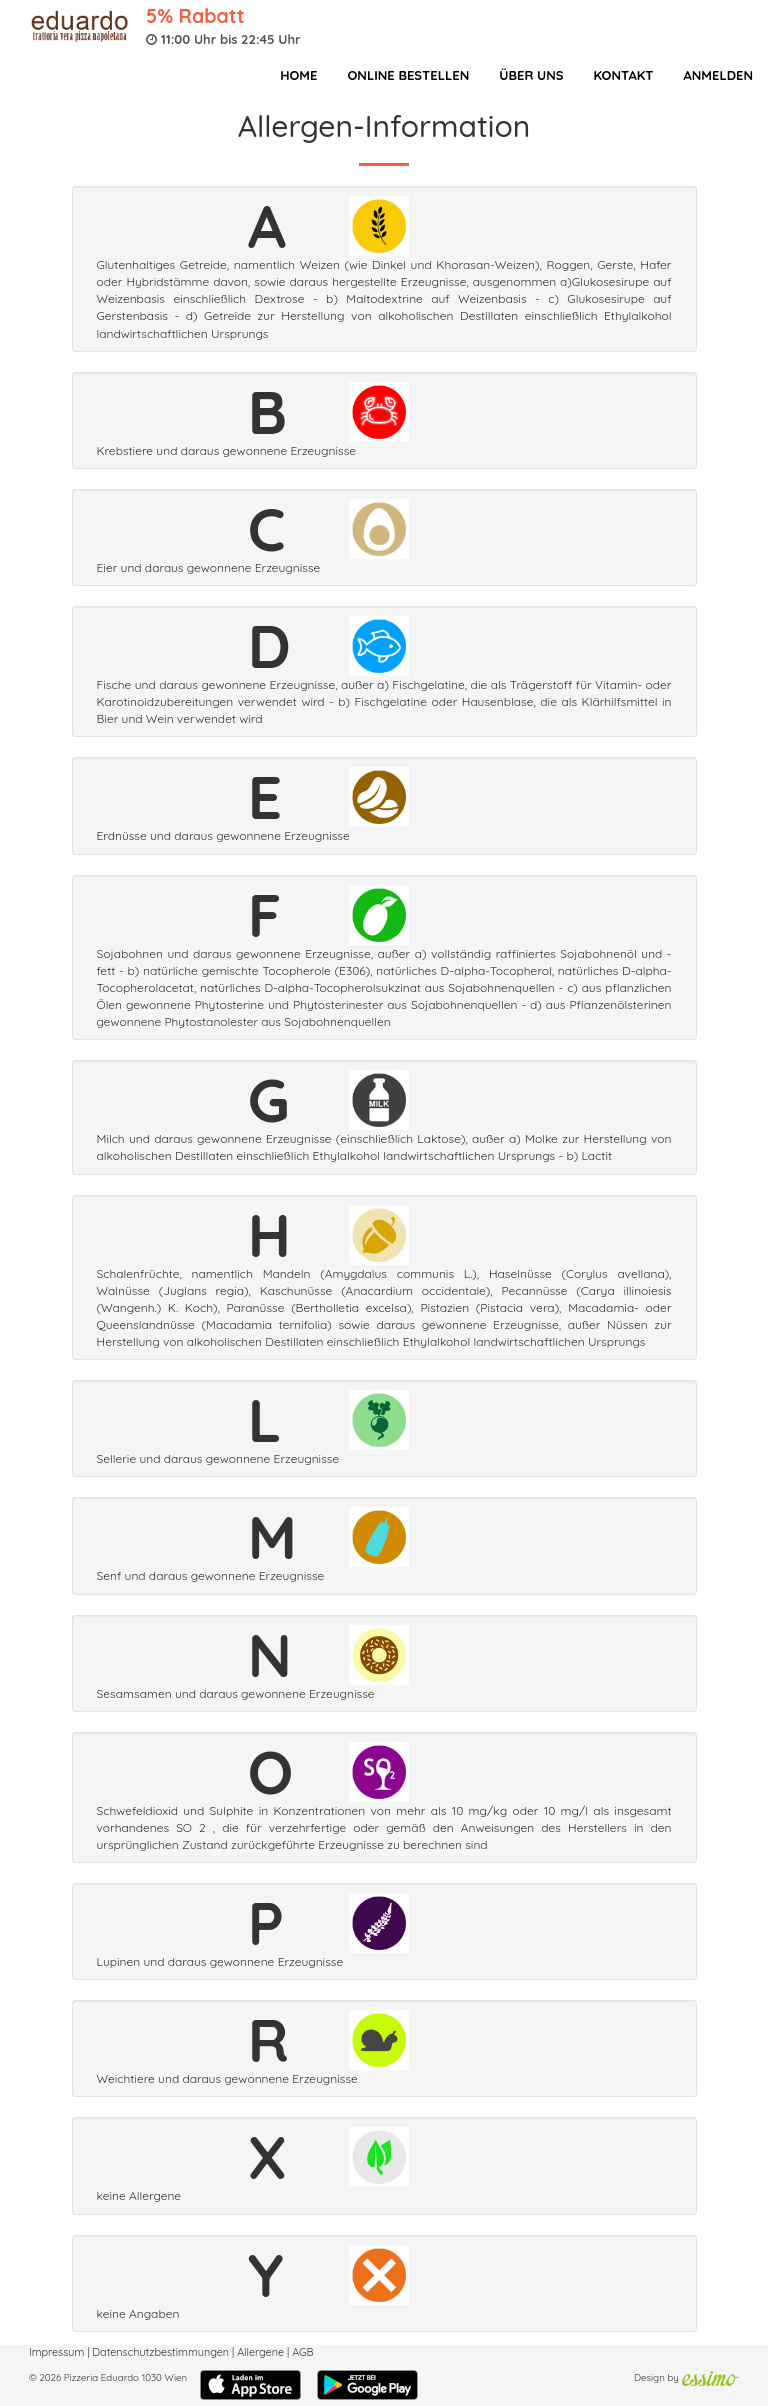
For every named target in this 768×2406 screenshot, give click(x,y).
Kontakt (623, 75)
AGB (302, 2352)
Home (298, 75)
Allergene (260, 2352)
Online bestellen (408, 75)
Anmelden (718, 75)
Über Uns (531, 75)
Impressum (56, 2352)
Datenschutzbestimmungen (160, 2352)
